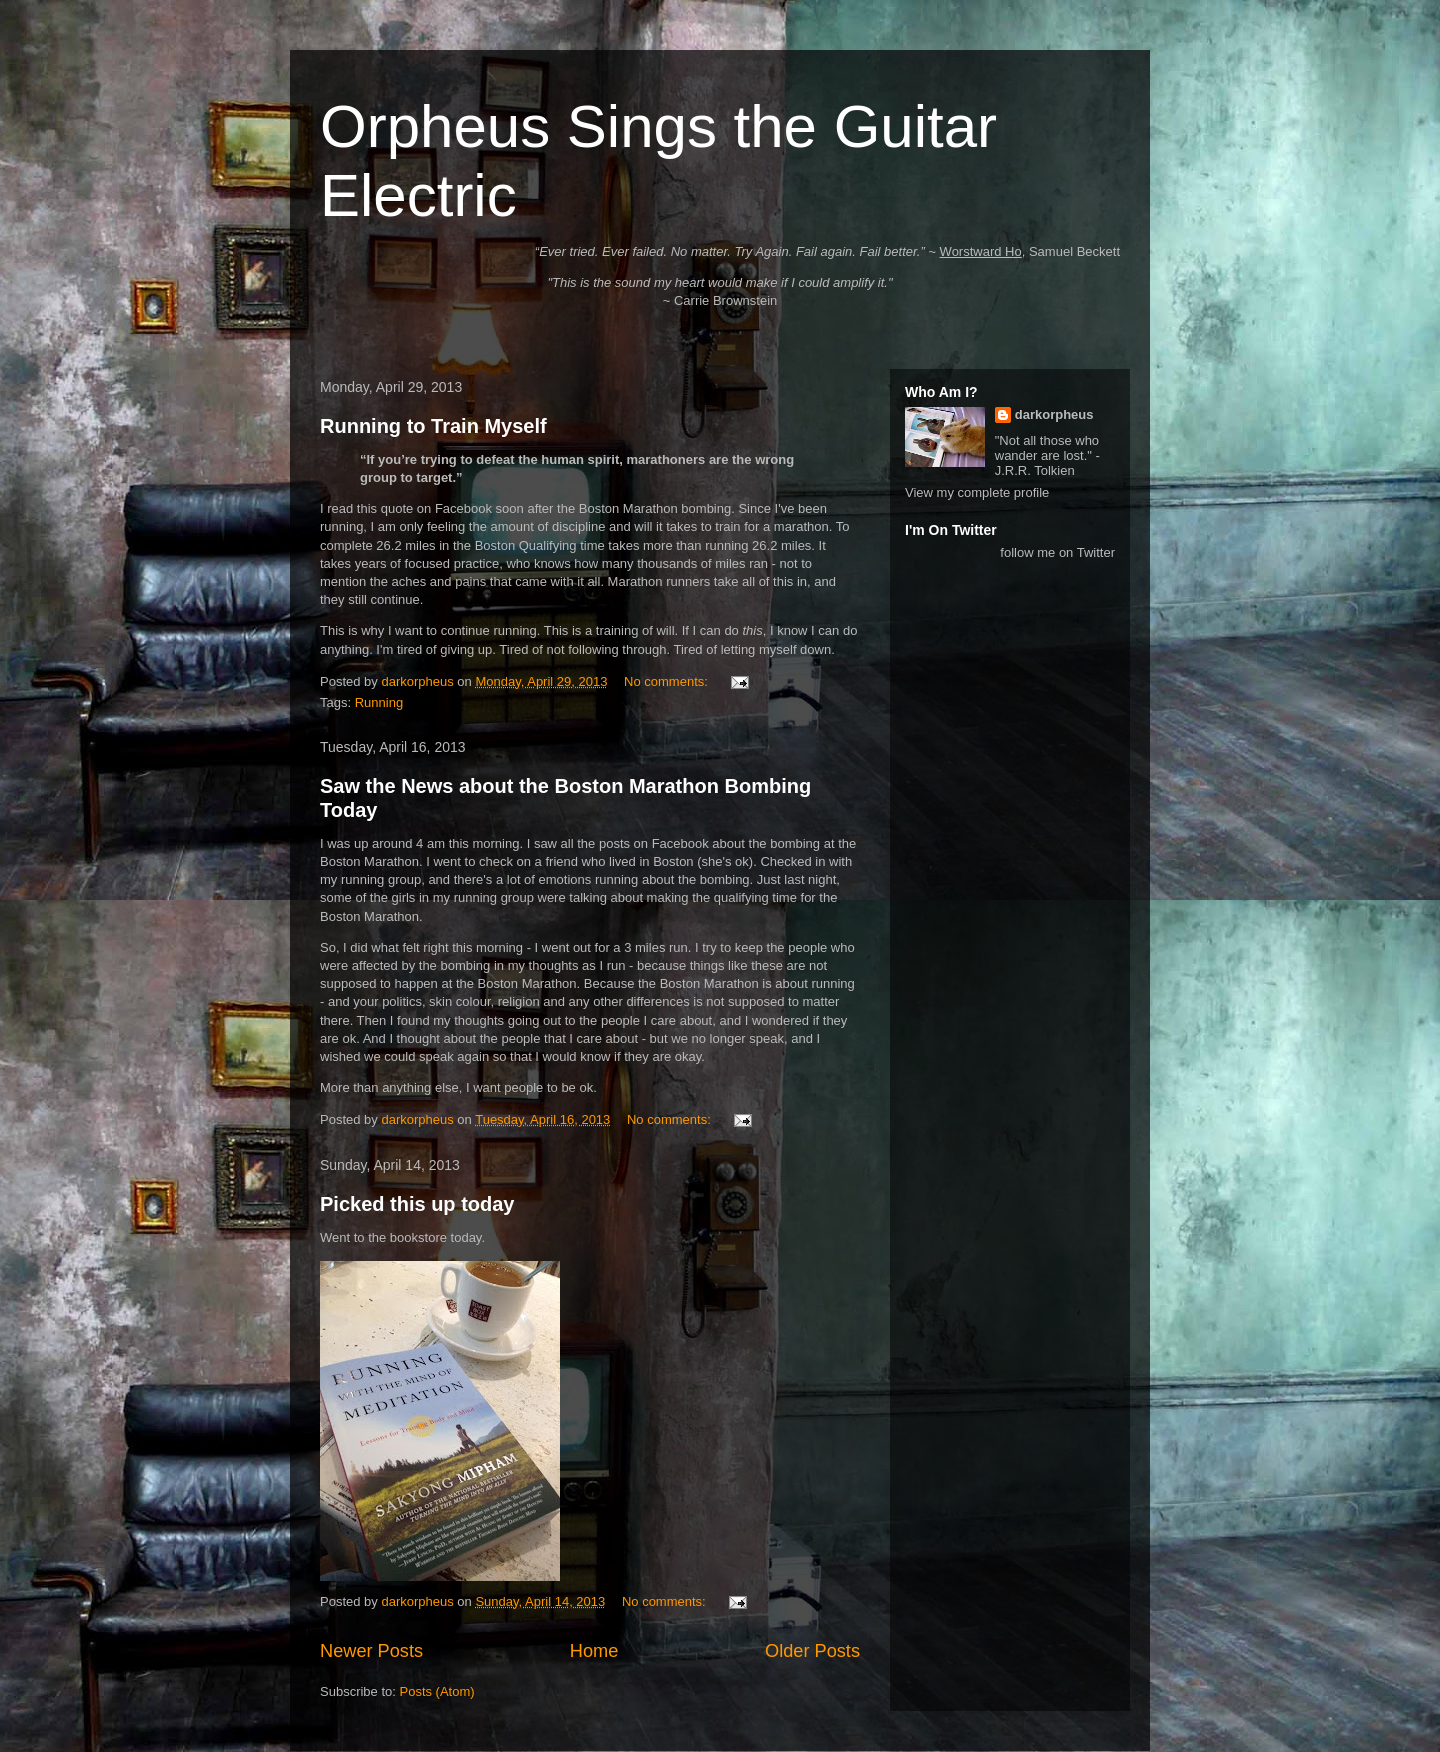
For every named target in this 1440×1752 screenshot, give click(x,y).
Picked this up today (417, 1204)
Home (594, 1651)
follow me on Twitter (1057, 552)
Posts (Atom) (437, 1691)
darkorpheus (1054, 414)
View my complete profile (977, 492)
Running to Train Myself (433, 426)
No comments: (667, 681)
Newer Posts (371, 1651)
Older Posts (812, 1651)
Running (379, 702)
